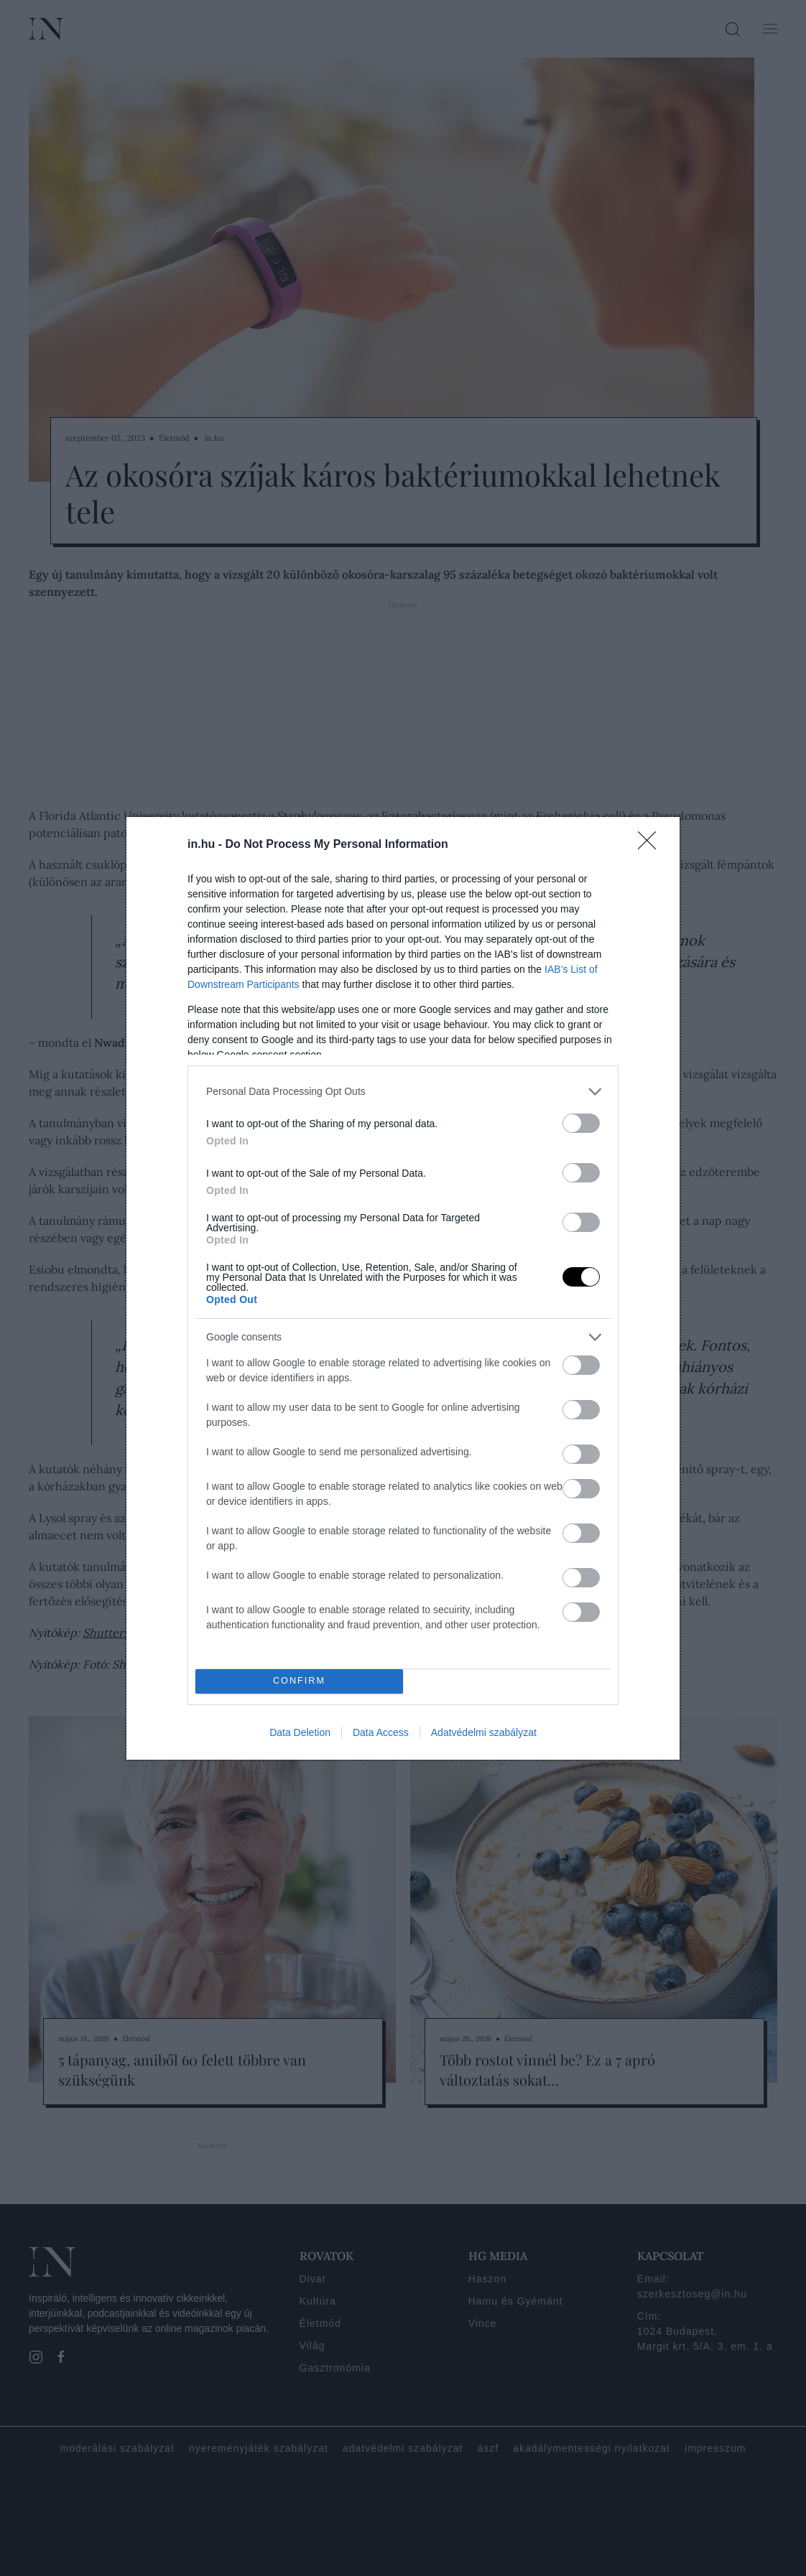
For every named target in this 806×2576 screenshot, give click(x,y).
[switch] (581, 1123)
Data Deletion (299, 1732)
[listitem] (403, 1091)
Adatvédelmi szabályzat (484, 1732)
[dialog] (403, 1288)
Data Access (381, 1732)
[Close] (651, 845)
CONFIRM (299, 1681)
